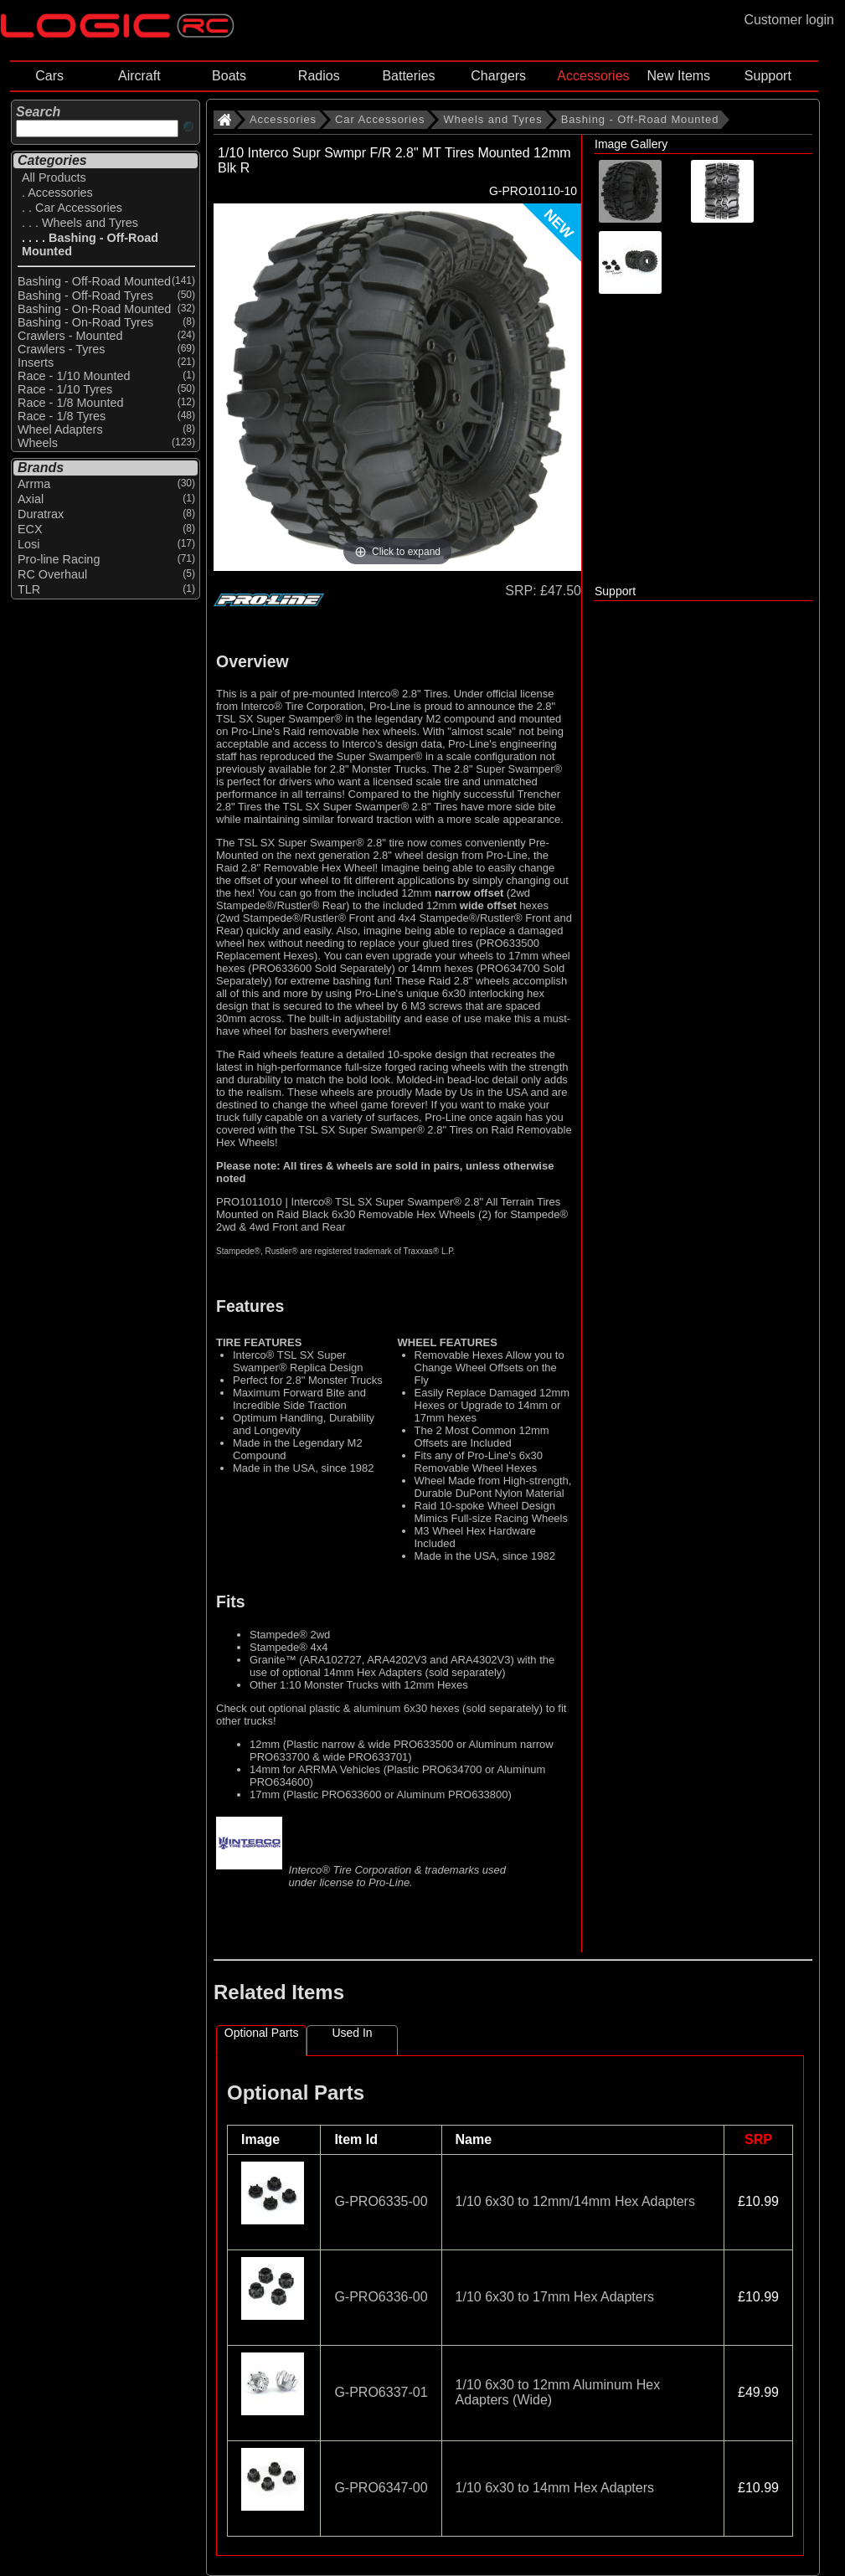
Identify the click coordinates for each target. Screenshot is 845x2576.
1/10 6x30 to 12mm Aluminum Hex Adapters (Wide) (558, 2392)
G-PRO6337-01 (380, 2392)
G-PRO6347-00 (380, 2488)
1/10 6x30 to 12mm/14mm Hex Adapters (575, 2201)
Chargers (498, 76)
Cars (49, 76)
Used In (352, 2032)
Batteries (408, 76)
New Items (679, 76)
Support (768, 76)
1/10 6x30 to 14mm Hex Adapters (555, 2488)
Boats (229, 76)
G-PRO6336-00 (380, 2297)
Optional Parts (261, 2032)
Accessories (593, 76)
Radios (319, 76)
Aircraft (139, 76)
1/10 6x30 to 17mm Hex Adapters (555, 2297)
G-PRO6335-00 (380, 2201)
